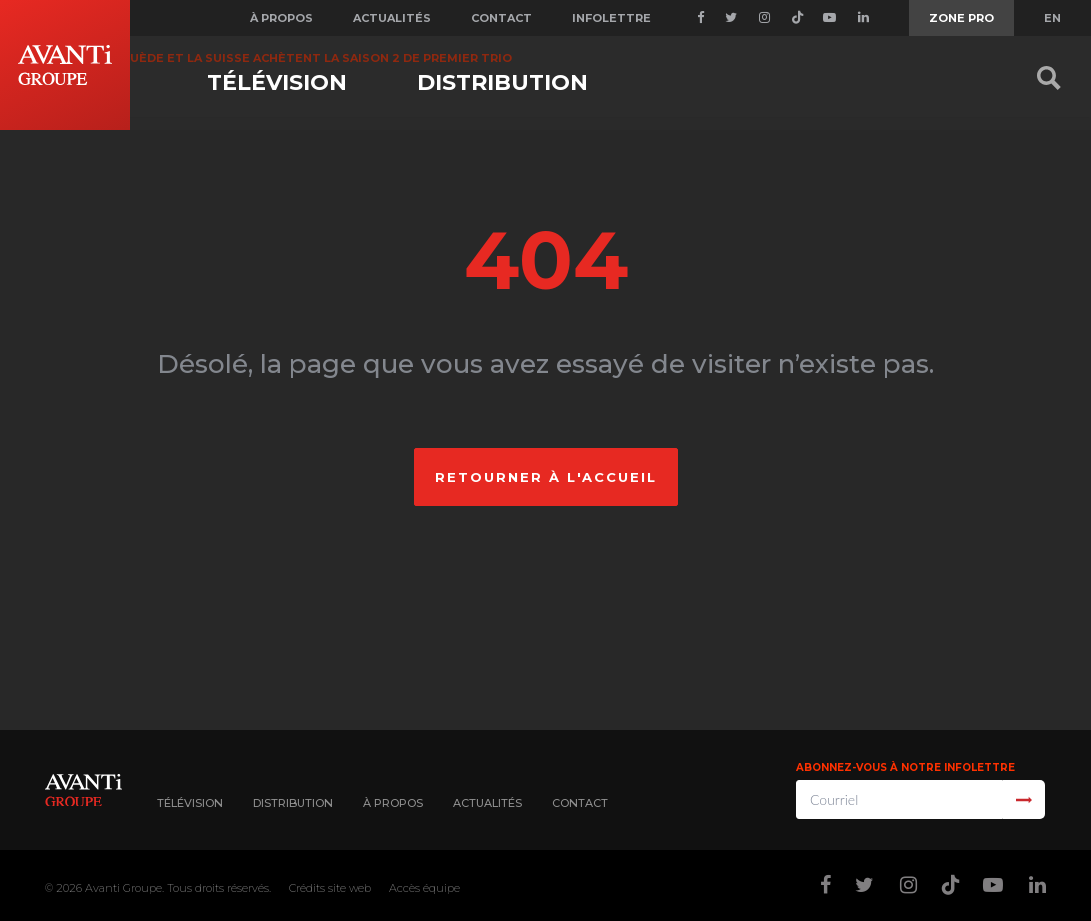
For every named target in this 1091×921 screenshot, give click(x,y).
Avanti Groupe (123, 888)
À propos (281, 18)
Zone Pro (961, 18)
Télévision (277, 82)
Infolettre (611, 18)
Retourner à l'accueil (546, 477)
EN (1052, 18)
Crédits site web (330, 888)
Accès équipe (424, 888)
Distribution (502, 82)
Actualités (392, 18)
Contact (501, 18)
